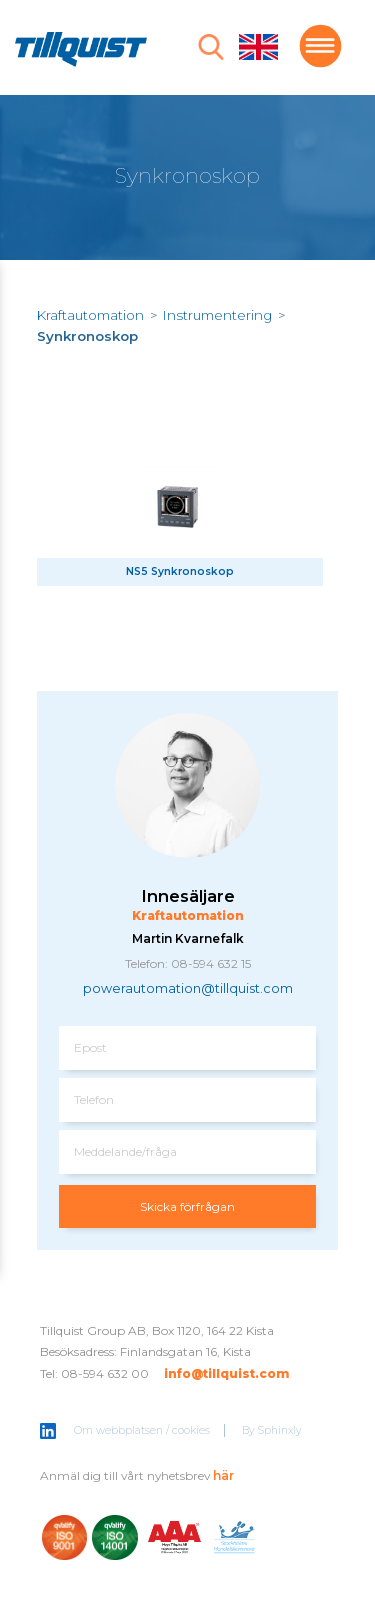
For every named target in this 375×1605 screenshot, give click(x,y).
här (223, 1475)
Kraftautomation (90, 315)
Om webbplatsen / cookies (142, 1430)
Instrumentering (217, 315)
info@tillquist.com (226, 1373)
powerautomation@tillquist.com (188, 988)
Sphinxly (280, 1430)
